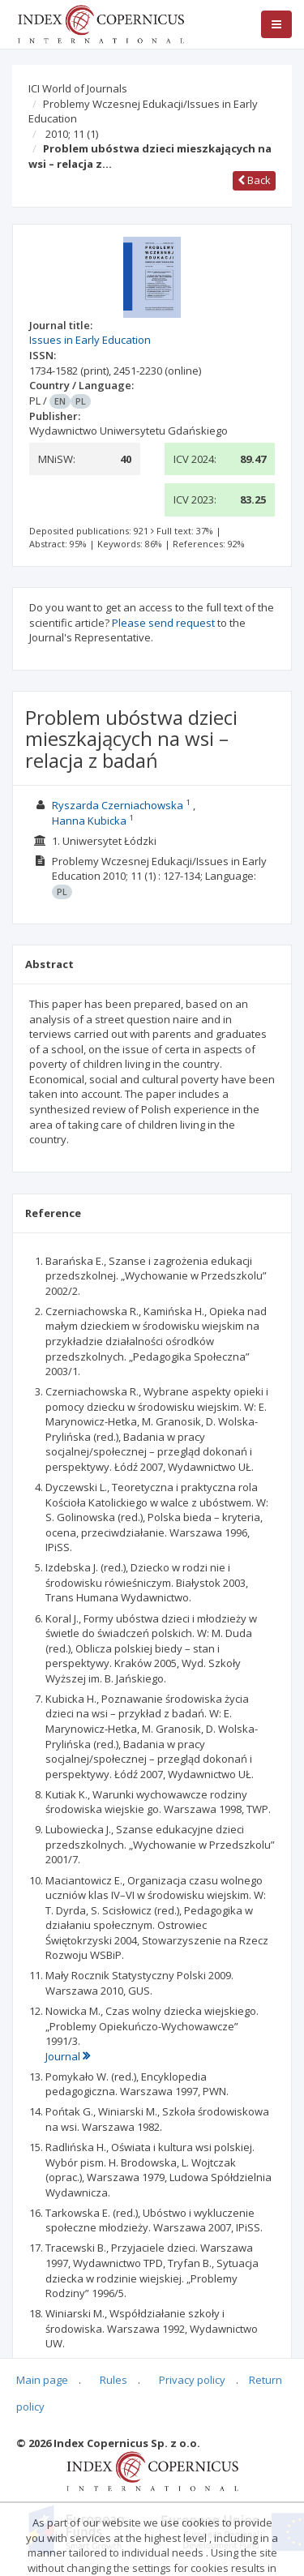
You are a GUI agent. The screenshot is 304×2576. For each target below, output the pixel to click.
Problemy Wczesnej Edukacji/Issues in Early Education (143, 111)
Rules (113, 2379)
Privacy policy (192, 2379)
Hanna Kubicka (89, 820)
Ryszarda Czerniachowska (117, 805)
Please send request (163, 622)
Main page (42, 2379)
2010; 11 (71, 133)
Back (254, 180)
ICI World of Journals (77, 88)
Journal (67, 2056)
